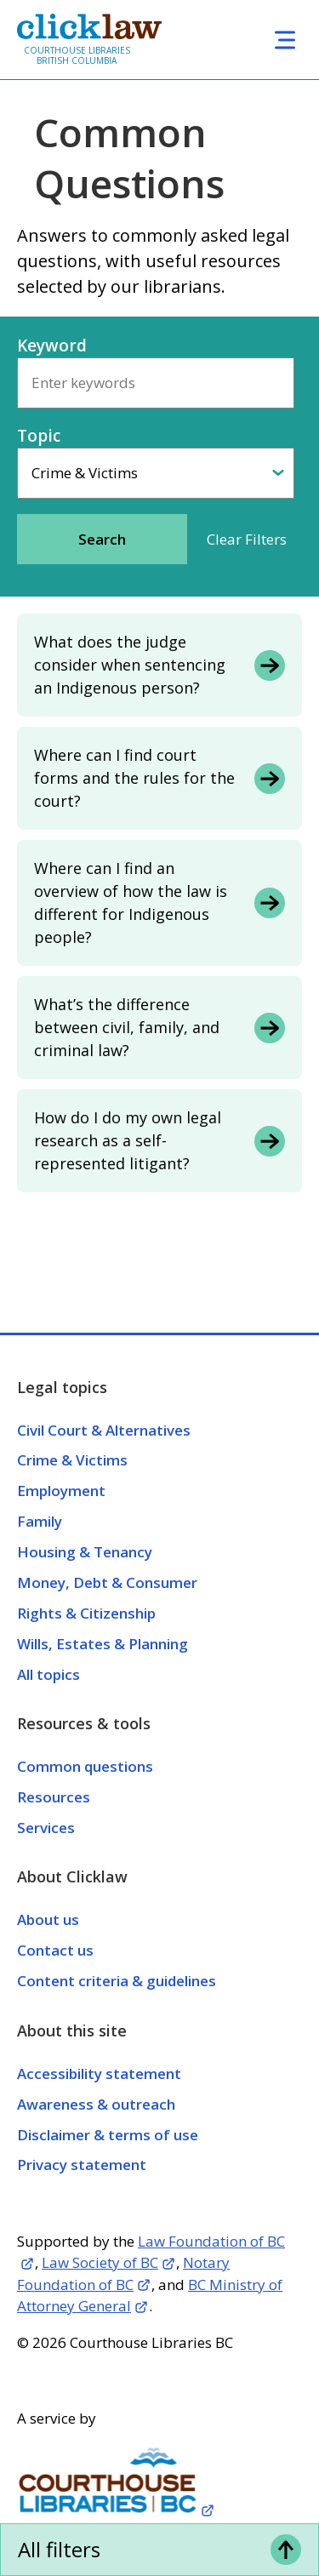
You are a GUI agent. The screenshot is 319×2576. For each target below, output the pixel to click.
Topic (38, 436)
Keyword (52, 345)
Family (39, 1521)
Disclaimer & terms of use (107, 2135)
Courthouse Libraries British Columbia (77, 55)
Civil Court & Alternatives (104, 1430)
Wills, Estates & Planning (102, 1644)
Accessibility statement (99, 2073)
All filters (59, 2549)
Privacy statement (81, 2164)
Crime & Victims (72, 1460)
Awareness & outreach (96, 2104)
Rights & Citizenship (86, 1613)
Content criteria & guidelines (116, 1981)
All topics (48, 1674)
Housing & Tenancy (84, 1552)
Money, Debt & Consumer (107, 1582)
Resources (53, 1797)
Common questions (85, 1766)
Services (46, 1827)
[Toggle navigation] (285, 39)
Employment (61, 1490)
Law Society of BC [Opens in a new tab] (100, 2262)
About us (48, 1919)
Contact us (55, 1950)
